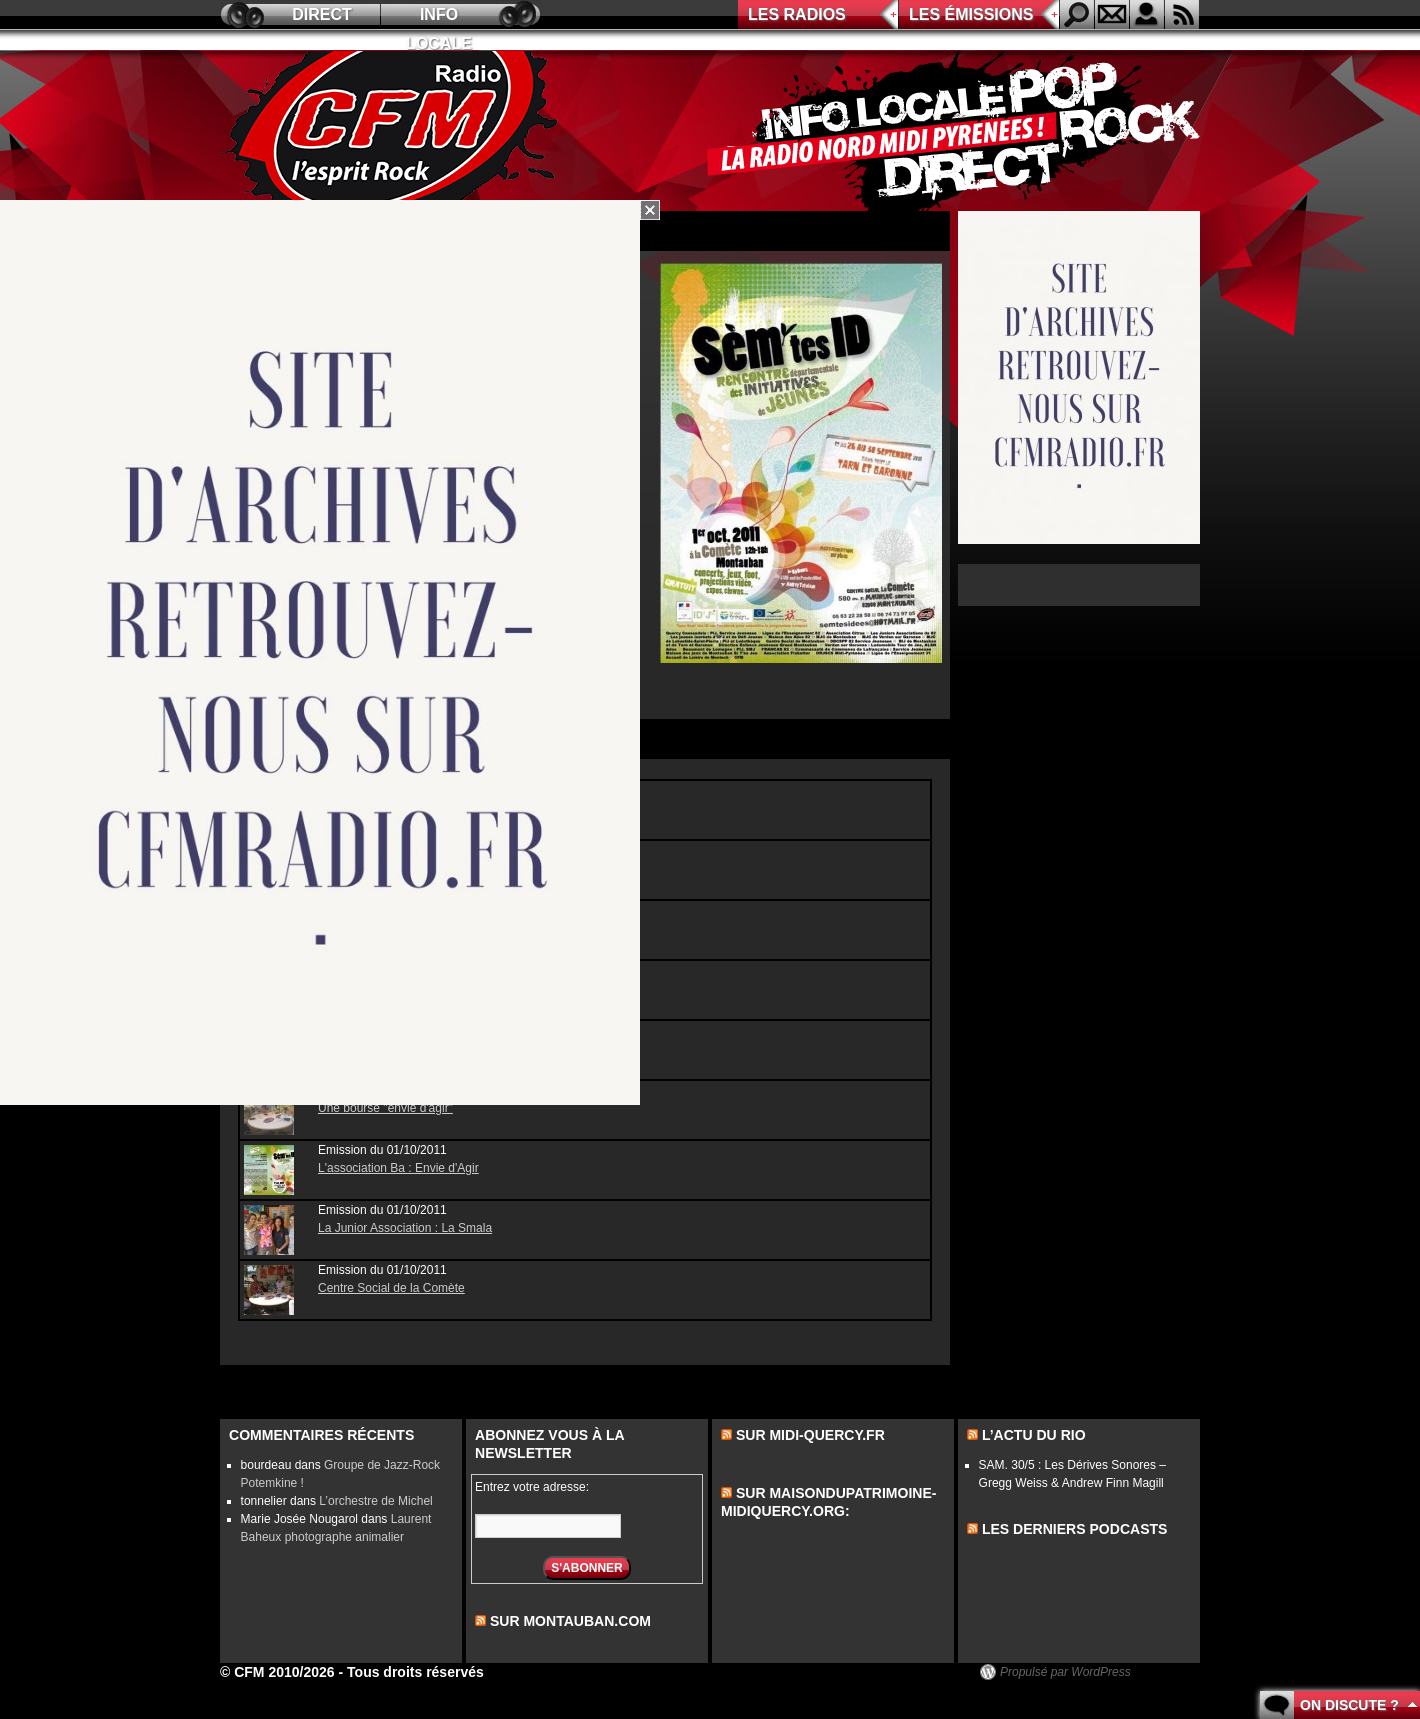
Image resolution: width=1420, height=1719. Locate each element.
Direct (322, 14)
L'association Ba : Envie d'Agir (398, 1168)
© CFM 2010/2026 (277, 1672)
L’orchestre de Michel (375, 1501)
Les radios (797, 14)
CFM (393, 131)
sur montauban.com (570, 1621)
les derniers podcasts (1075, 1529)
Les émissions (971, 14)
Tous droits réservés (415, 1672)
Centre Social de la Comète (391, 1288)
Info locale (439, 17)
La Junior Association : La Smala (405, 1228)
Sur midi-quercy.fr (810, 1435)
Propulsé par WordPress (1065, 1672)
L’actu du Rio (1034, 1435)
